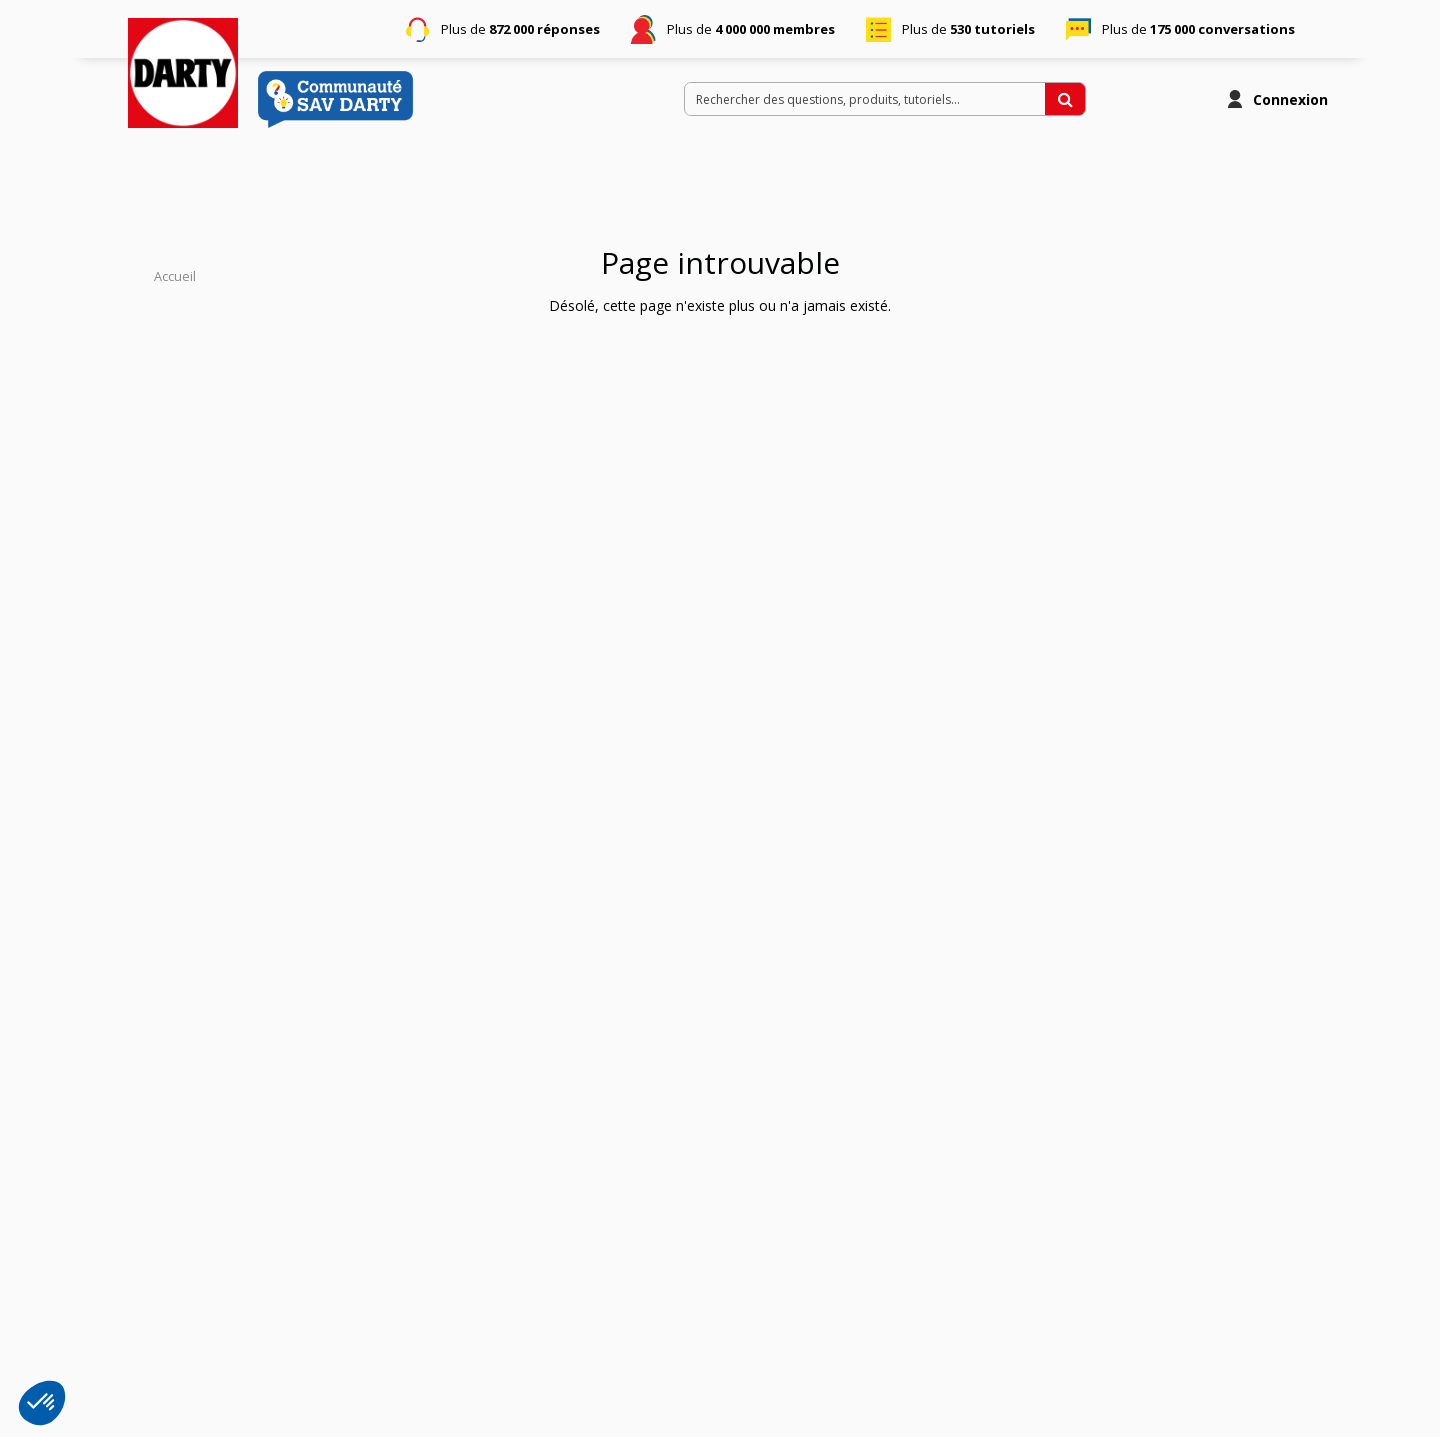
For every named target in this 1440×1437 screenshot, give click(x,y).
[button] (42, 1403)
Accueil (175, 276)
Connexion (1290, 99)
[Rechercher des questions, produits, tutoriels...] (1065, 99)
